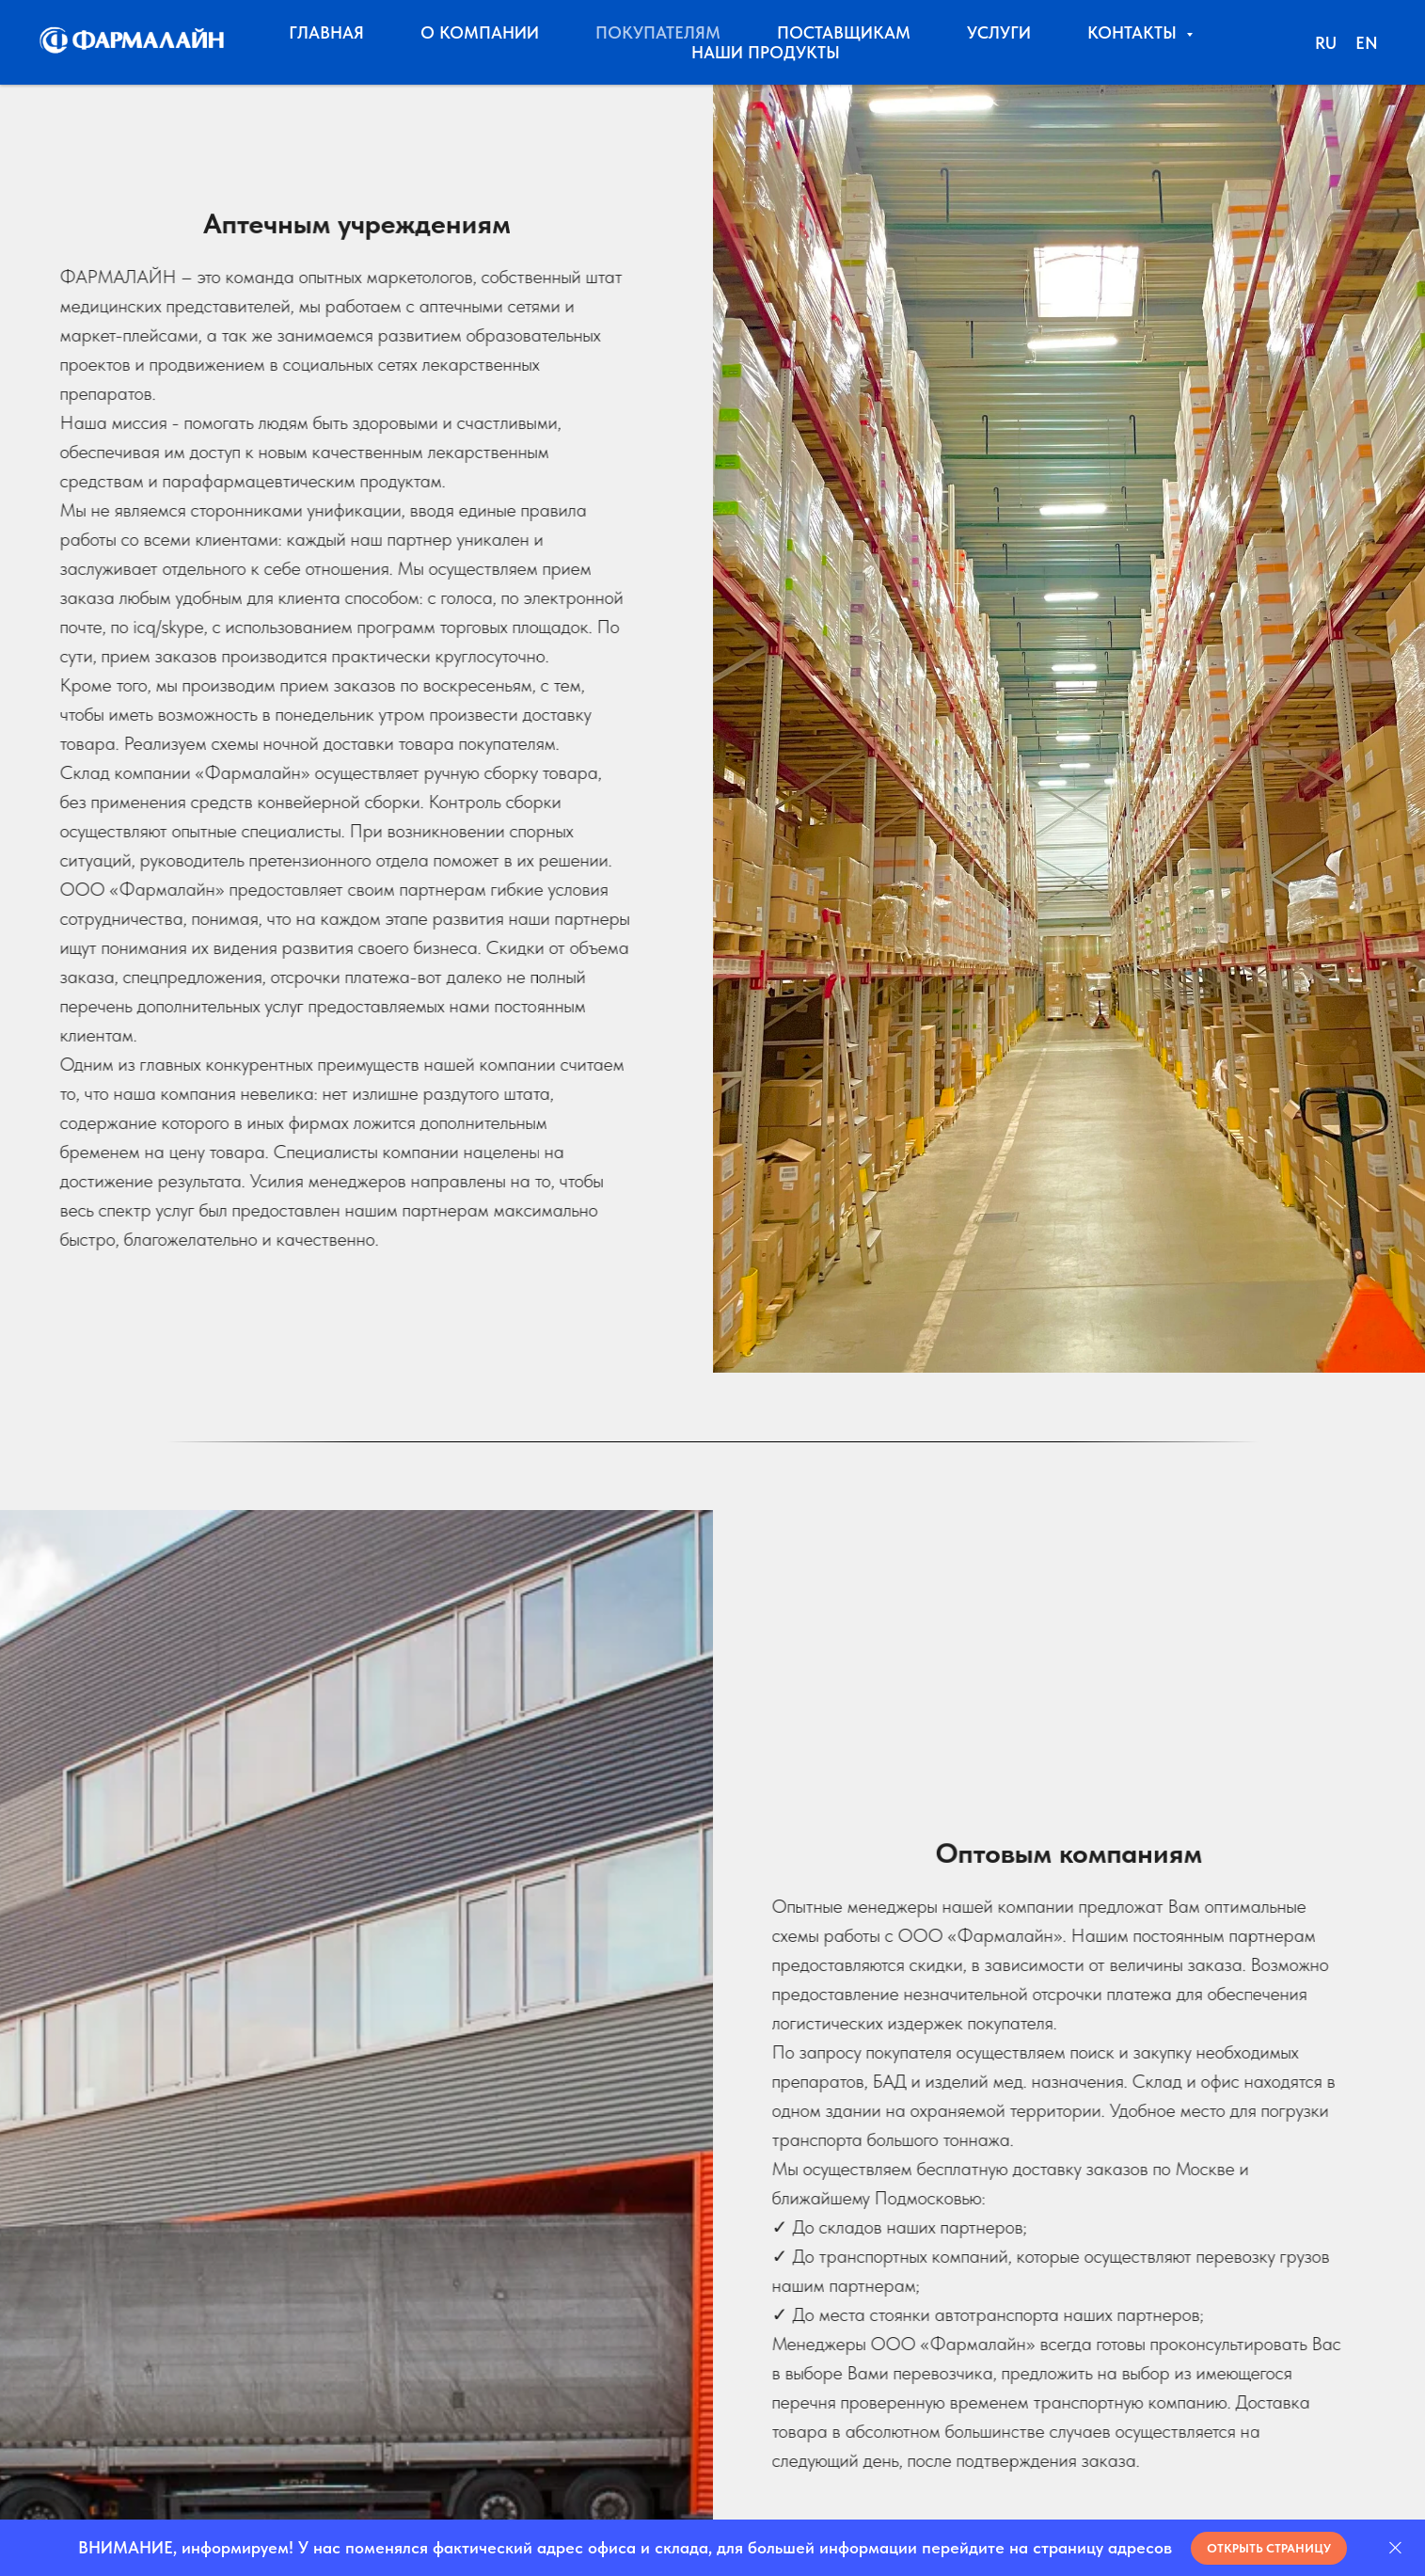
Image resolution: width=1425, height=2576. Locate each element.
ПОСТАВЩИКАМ (843, 32)
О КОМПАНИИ (479, 32)
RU (1326, 43)
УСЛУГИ (999, 32)
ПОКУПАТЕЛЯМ (657, 32)
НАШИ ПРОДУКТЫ (765, 52)
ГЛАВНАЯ (326, 32)
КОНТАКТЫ (1134, 32)
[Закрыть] (1395, 2548)
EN (1366, 43)
